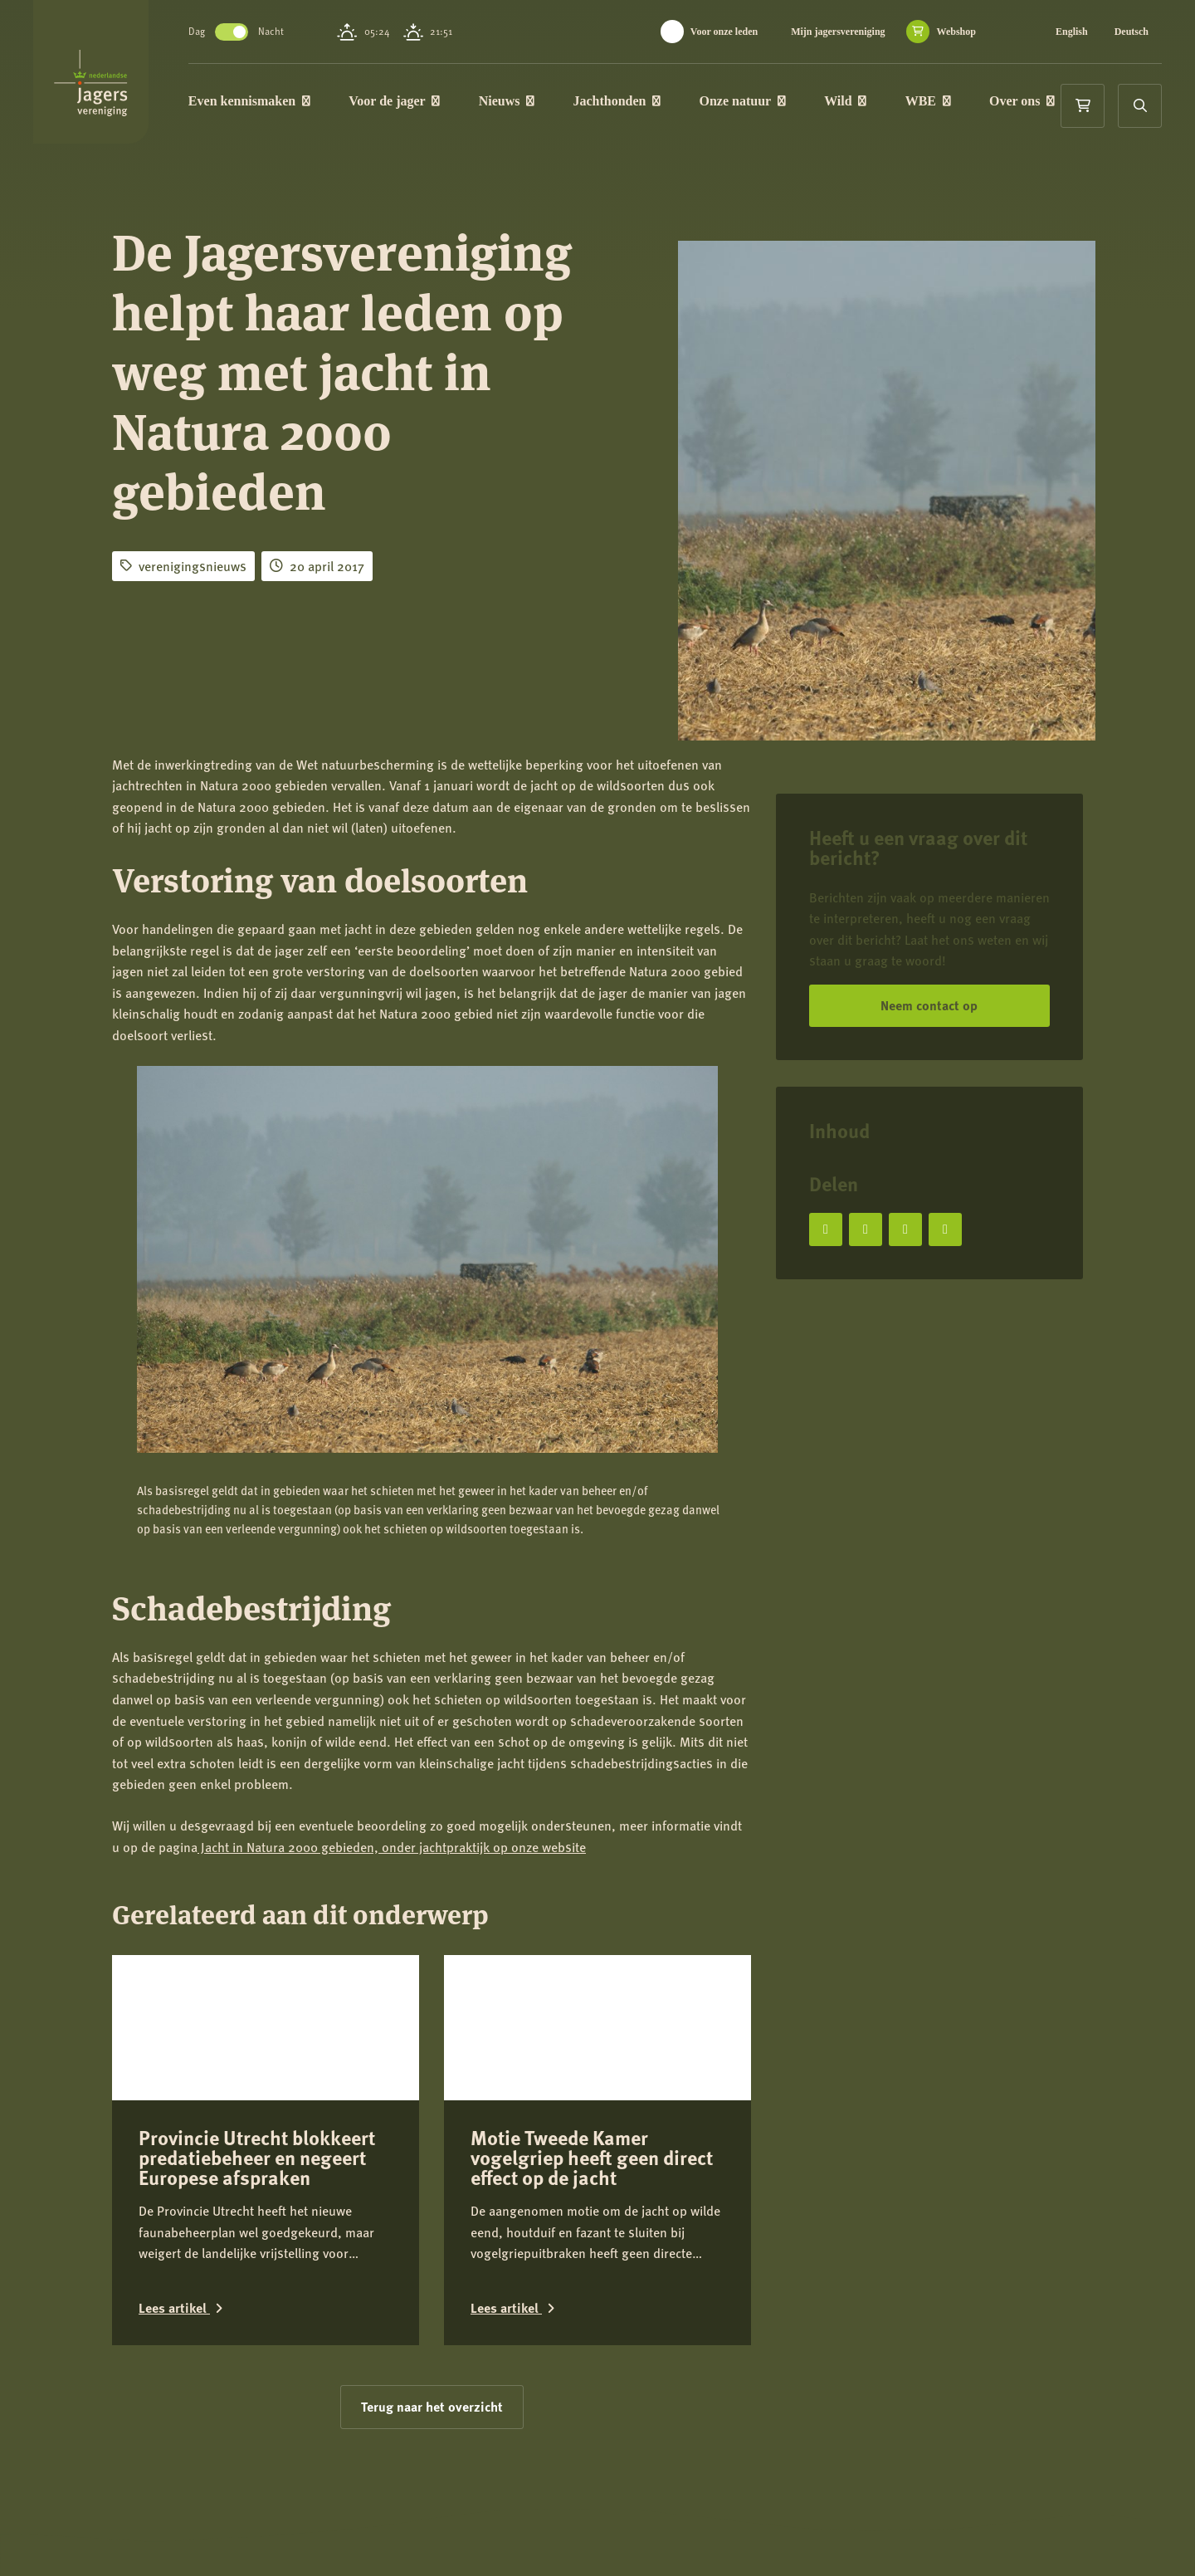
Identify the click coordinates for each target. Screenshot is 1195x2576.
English (1072, 32)
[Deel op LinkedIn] (905, 1229)
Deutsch (1132, 32)
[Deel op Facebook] (825, 1229)
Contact (166, 2549)
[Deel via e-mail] (945, 1229)
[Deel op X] (865, 1229)
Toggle (270, 32)
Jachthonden (656, 103)
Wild (884, 103)
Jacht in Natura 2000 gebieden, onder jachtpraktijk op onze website (392, 1846)
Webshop (956, 32)
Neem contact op (929, 1004)
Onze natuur (782, 103)
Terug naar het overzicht (432, 2285)
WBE (967, 103)
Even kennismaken (288, 103)
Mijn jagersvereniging (838, 32)
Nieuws (545, 103)
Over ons (273, 163)
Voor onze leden (724, 31)
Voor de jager (433, 103)
